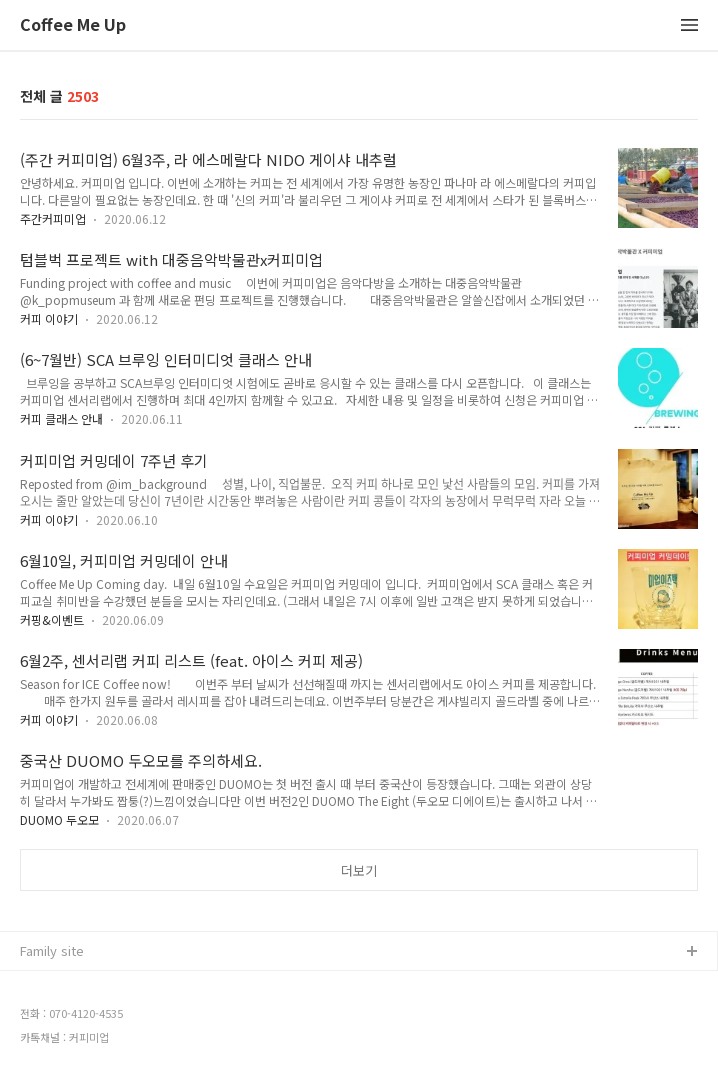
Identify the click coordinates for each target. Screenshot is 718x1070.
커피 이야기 (49, 318)
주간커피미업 (53, 218)
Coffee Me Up (73, 25)
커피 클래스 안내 (61, 418)
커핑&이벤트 (52, 619)
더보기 (359, 870)
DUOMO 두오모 (59, 819)
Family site (52, 950)
